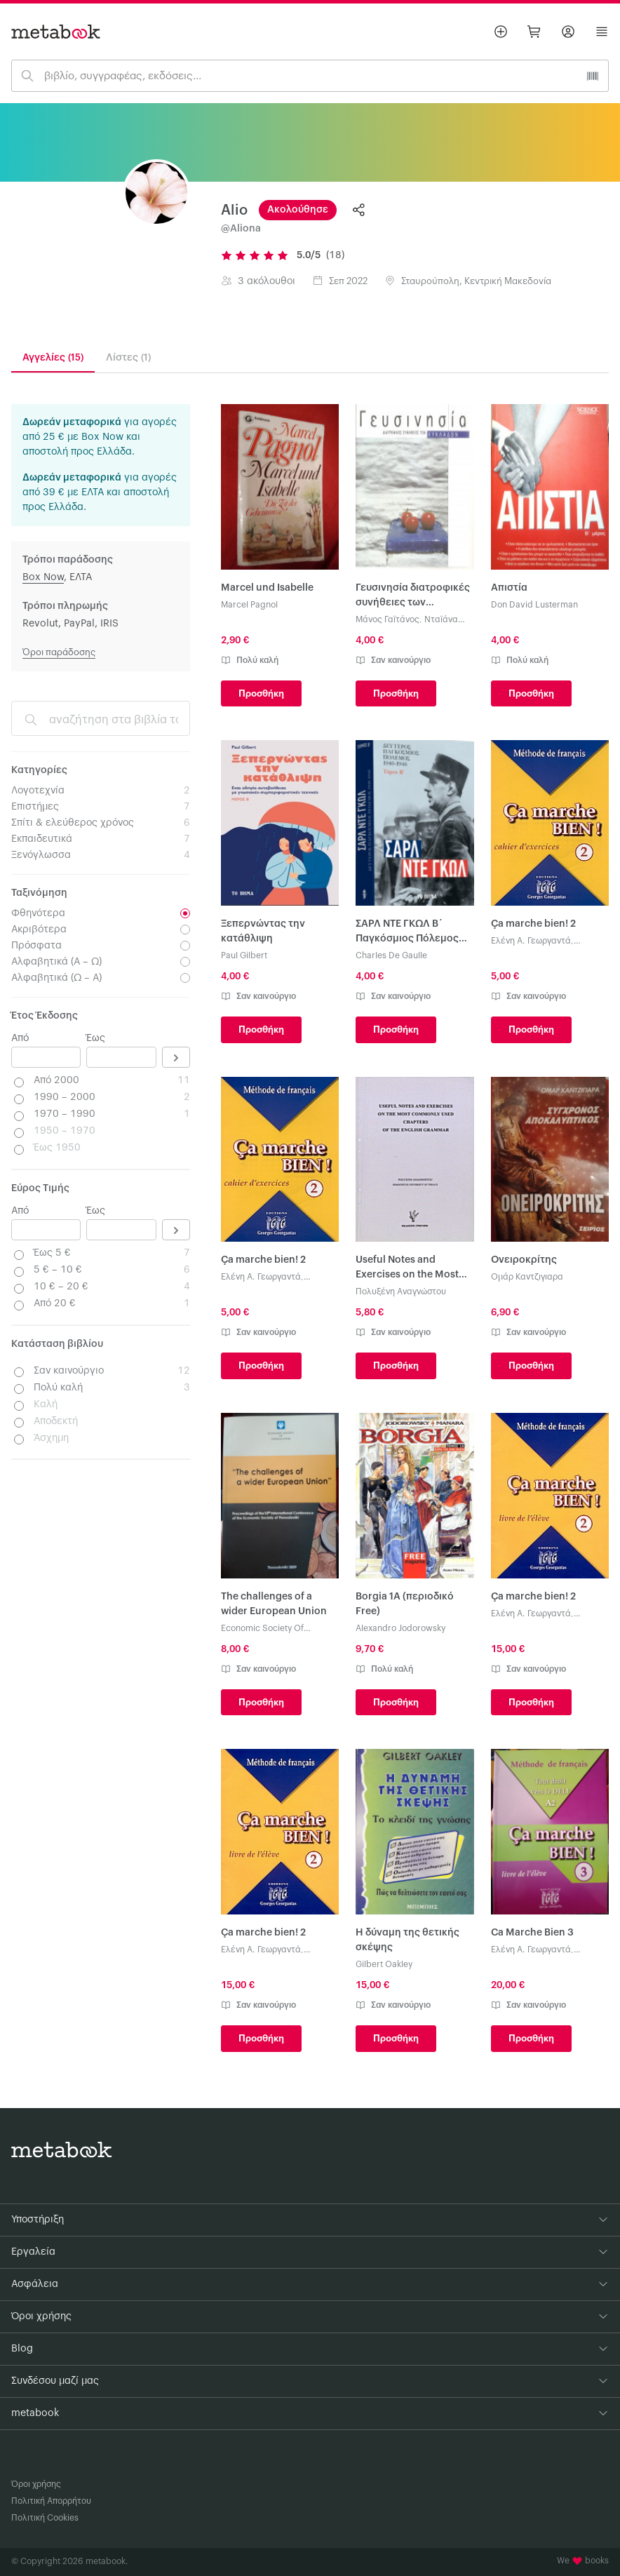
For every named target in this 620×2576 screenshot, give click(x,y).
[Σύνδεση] (568, 31)
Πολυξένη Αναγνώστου (401, 1291)
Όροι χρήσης (36, 2484)
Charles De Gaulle (391, 955)
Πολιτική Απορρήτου (51, 2501)
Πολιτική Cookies (45, 2518)
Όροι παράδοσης (58, 652)
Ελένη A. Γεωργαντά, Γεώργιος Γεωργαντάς (534, 942)
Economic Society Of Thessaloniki (262, 1629)
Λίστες (128, 358)
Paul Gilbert (244, 955)
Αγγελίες (52, 358)
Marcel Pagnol (249, 605)
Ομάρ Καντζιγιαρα (527, 1277)
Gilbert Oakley (384, 1964)
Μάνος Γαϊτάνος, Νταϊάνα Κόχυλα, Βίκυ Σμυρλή (407, 620)
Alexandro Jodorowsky (400, 1628)
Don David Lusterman (534, 605)
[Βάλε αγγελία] (501, 31)
